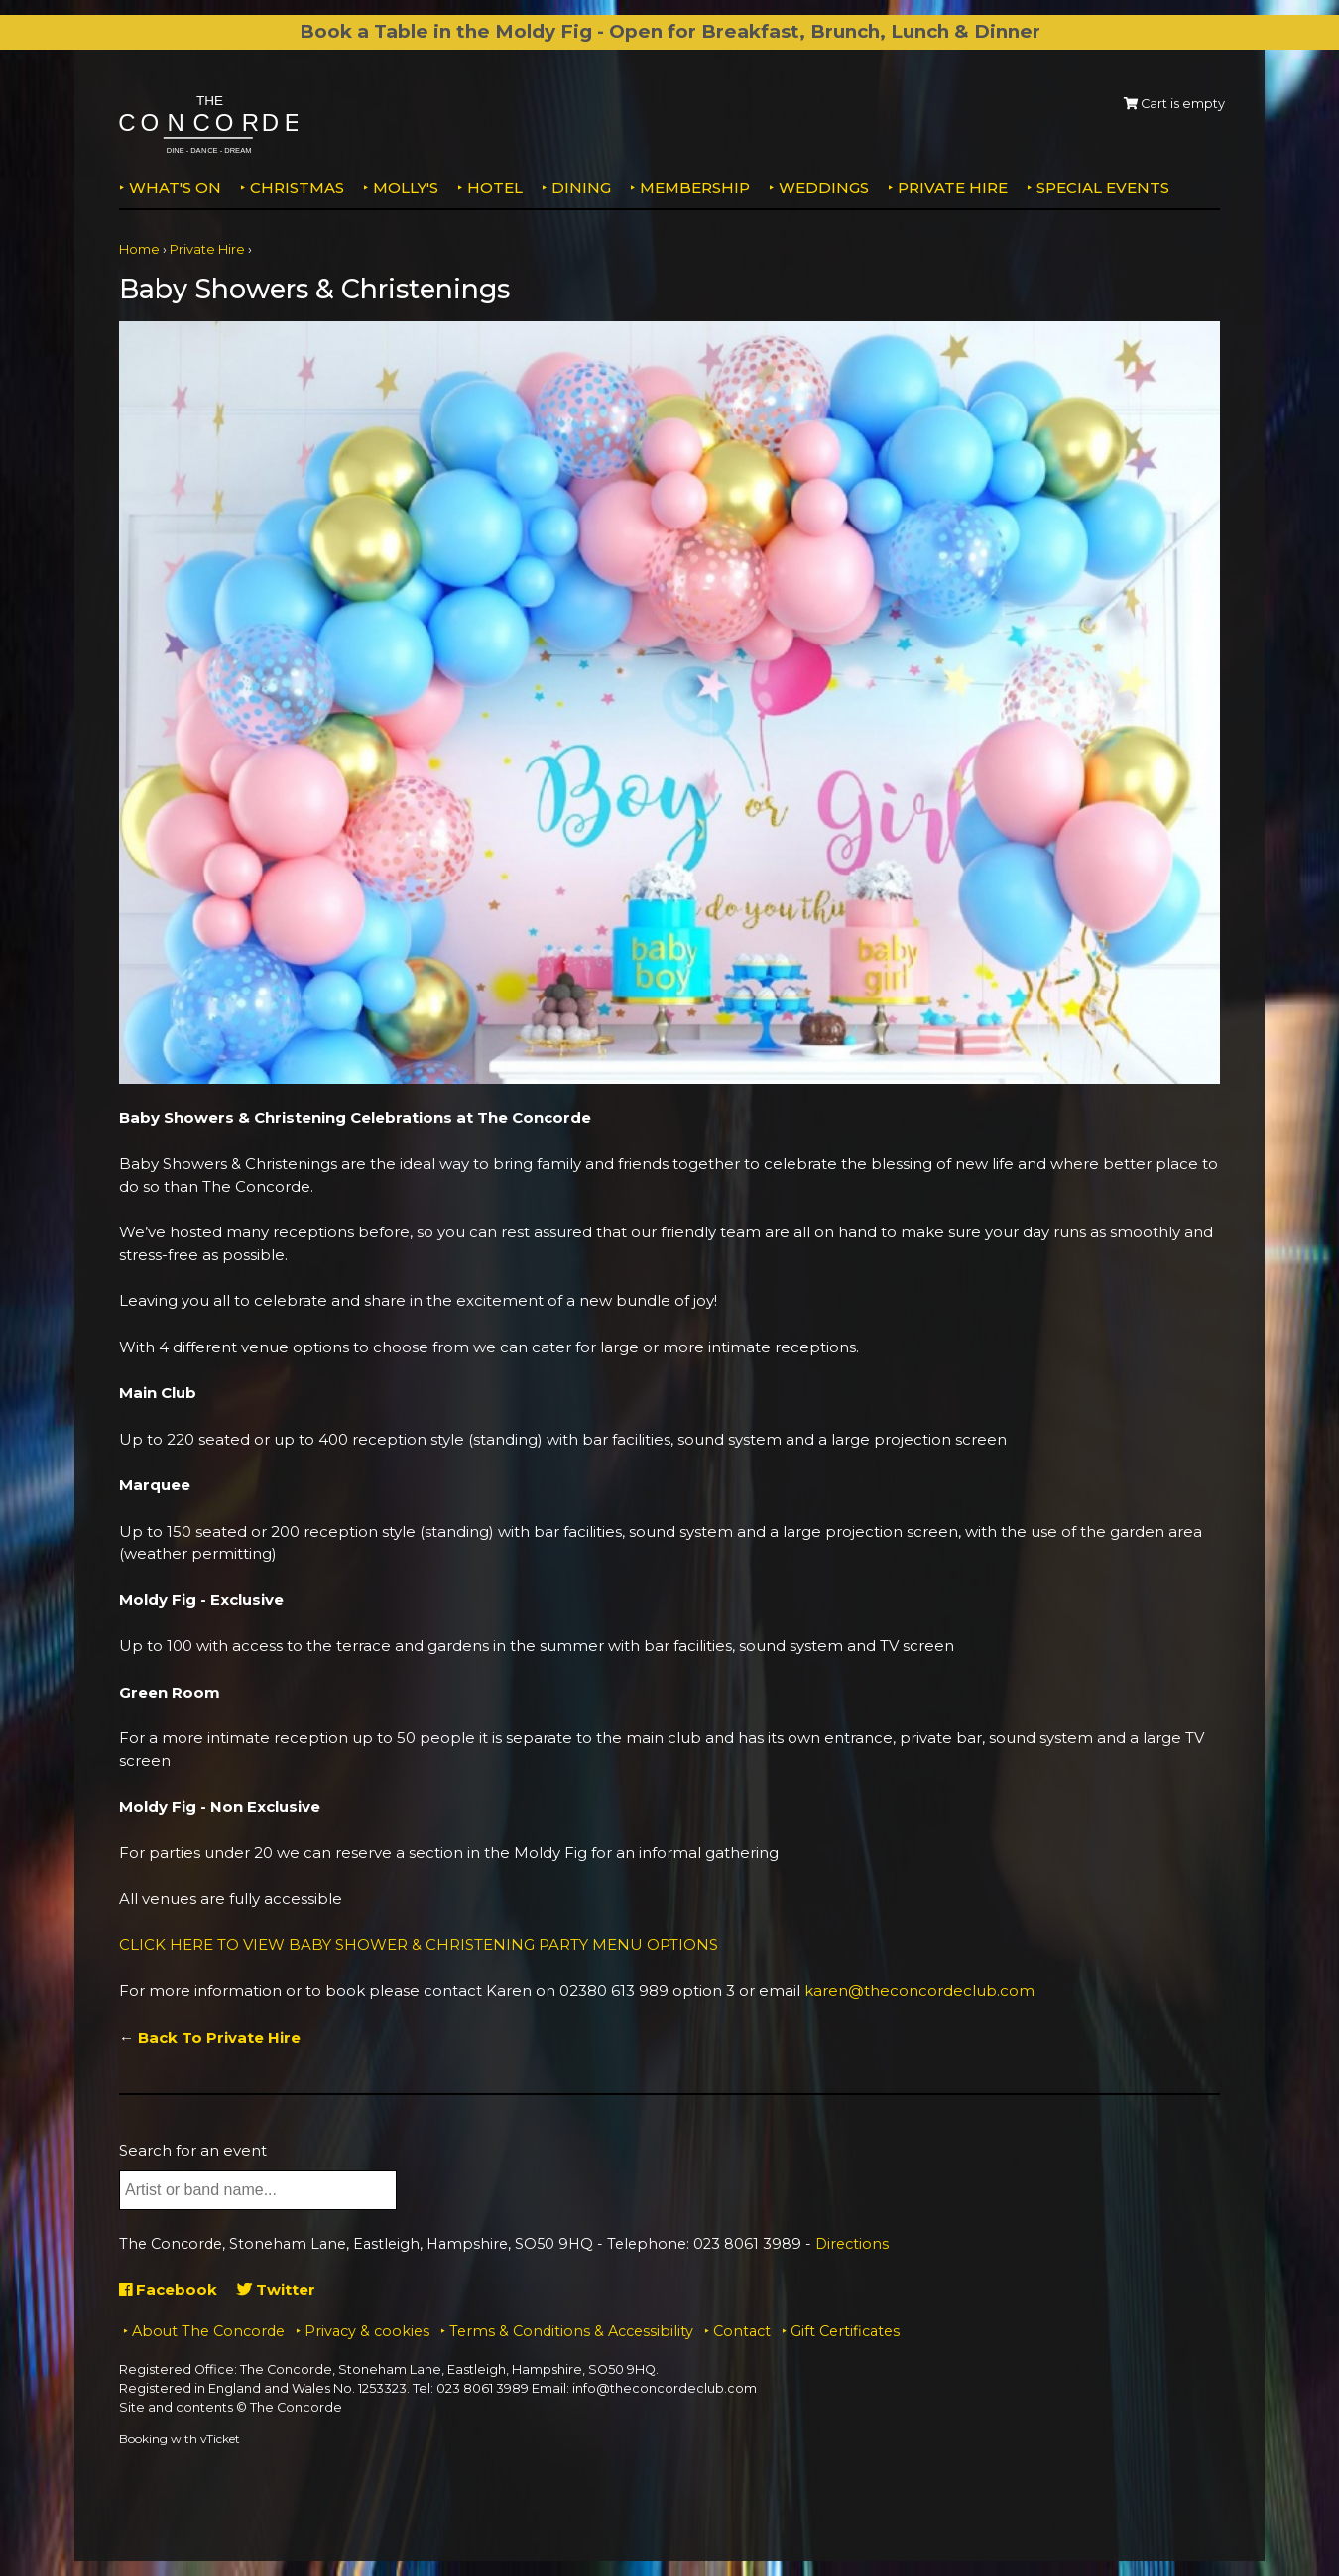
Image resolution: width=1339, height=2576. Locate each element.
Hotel (495, 187)
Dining (581, 187)
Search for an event (193, 2150)
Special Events (1102, 187)
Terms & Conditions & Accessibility (571, 2331)
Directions (852, 2244)
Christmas (297, 187)
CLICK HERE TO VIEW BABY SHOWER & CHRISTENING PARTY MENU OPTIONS (418, 1944)
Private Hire (953, 187)
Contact (742, 2331)
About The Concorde (208, 2331)
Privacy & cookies (366, 2331)
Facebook (168, 2290)
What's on (175, 187)
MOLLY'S (405, 187)
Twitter (276, 2290)
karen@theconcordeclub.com (919, 1990)
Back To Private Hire (219, 2037)
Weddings (824, 187)
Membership (695, 187)
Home (139, 249)
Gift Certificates (845, 2331)
